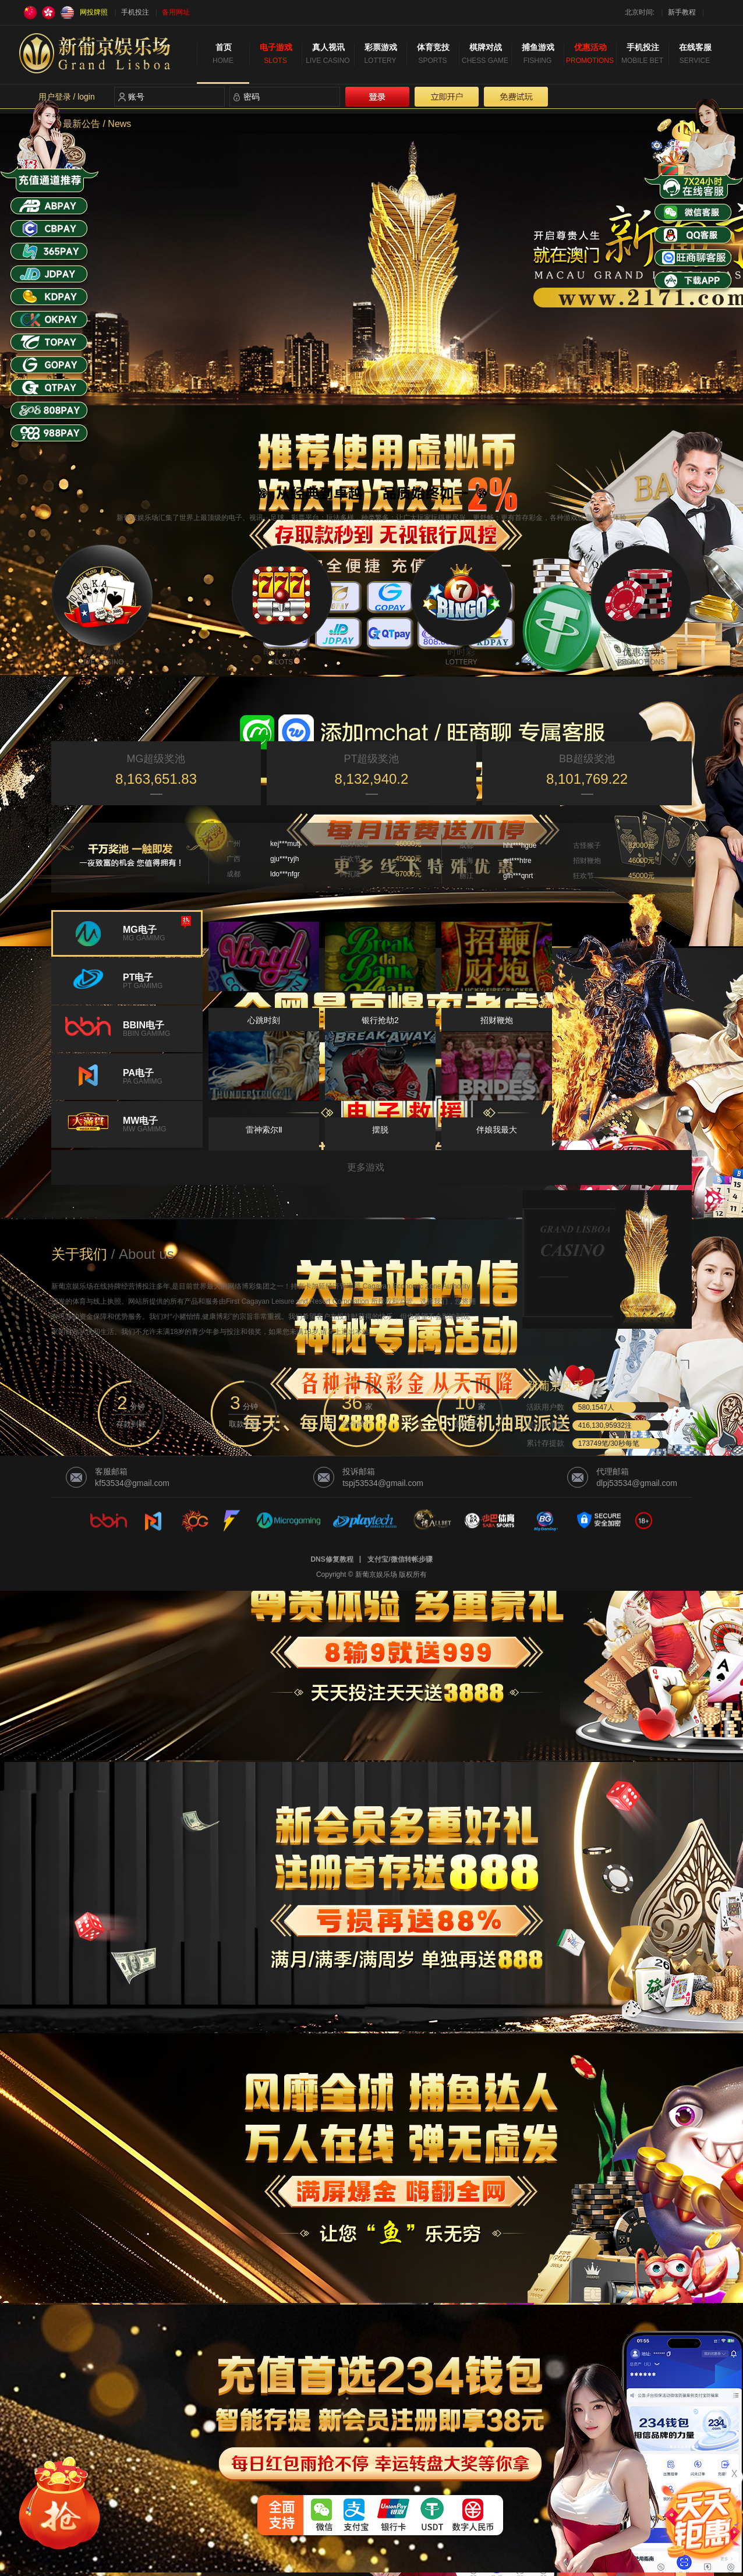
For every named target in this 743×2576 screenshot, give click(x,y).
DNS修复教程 (331, 1559)
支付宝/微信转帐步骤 (399, 1559)
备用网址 (176, 12)
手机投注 (135, 12)
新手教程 (682, 12)
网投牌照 (94, 12)
